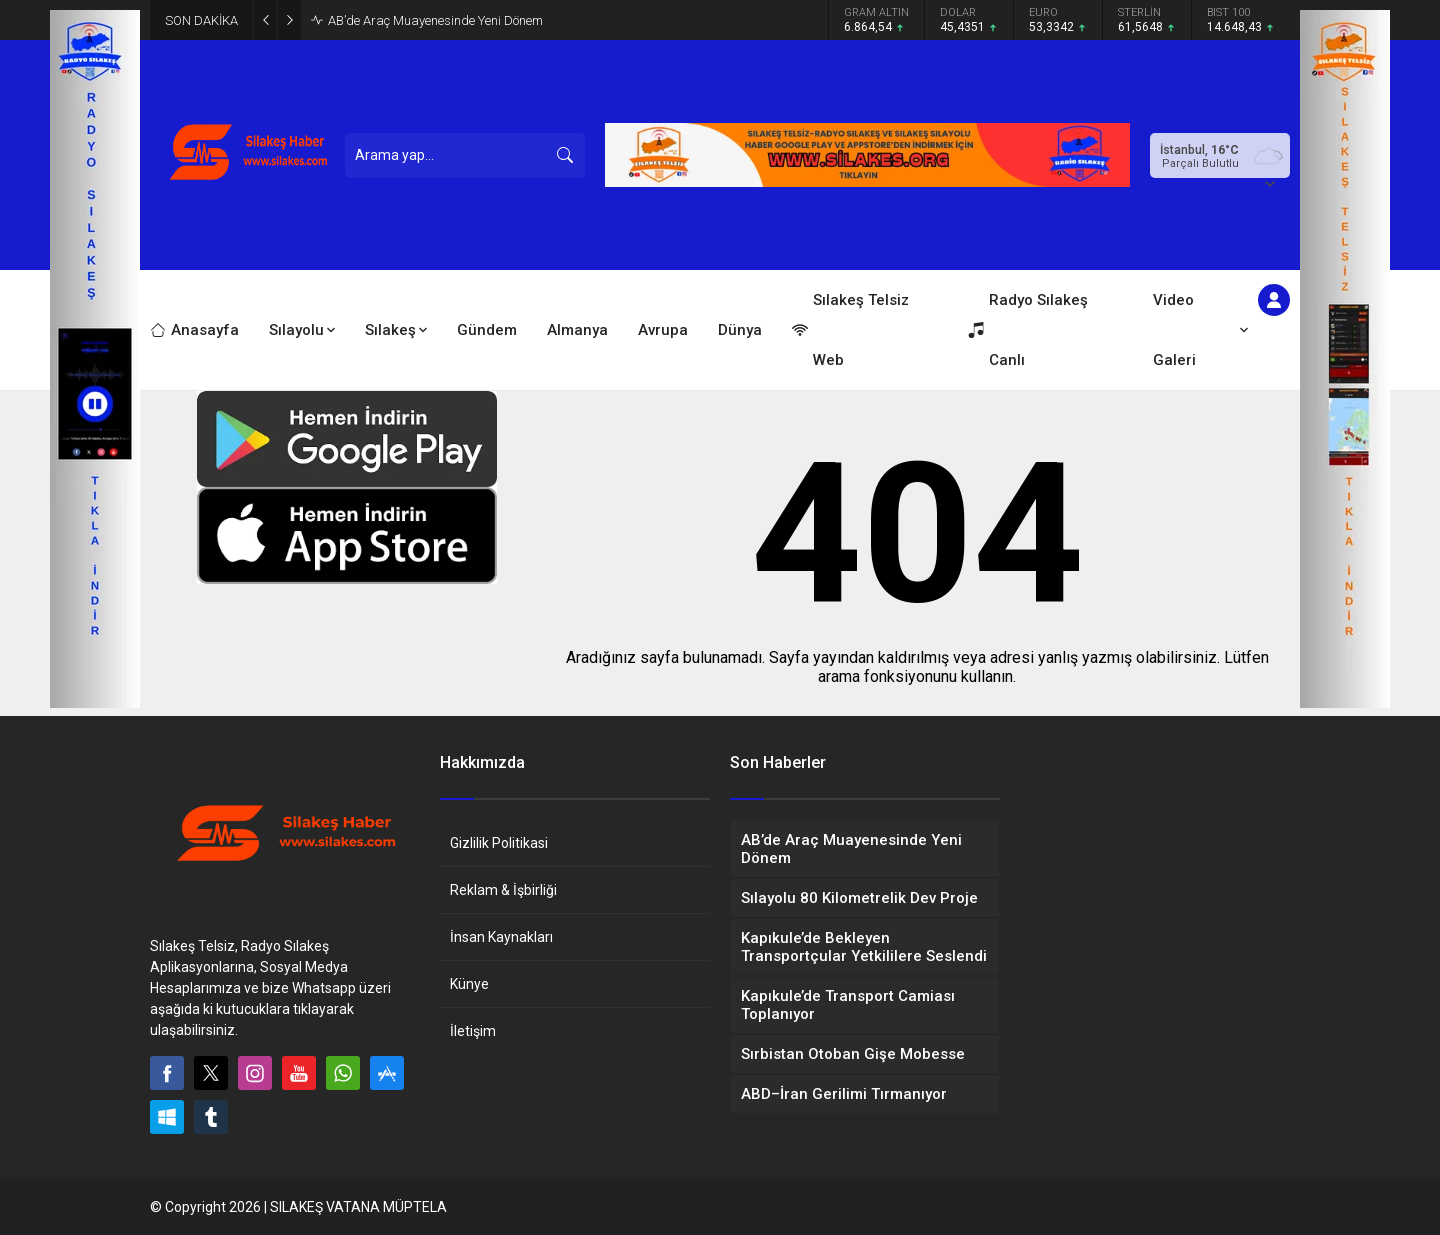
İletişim (473, 1031)
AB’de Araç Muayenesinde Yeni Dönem (435, 20)
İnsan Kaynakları (501, 937)
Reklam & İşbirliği (503, 890)
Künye (469, 984)
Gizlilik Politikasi (499, 843)
